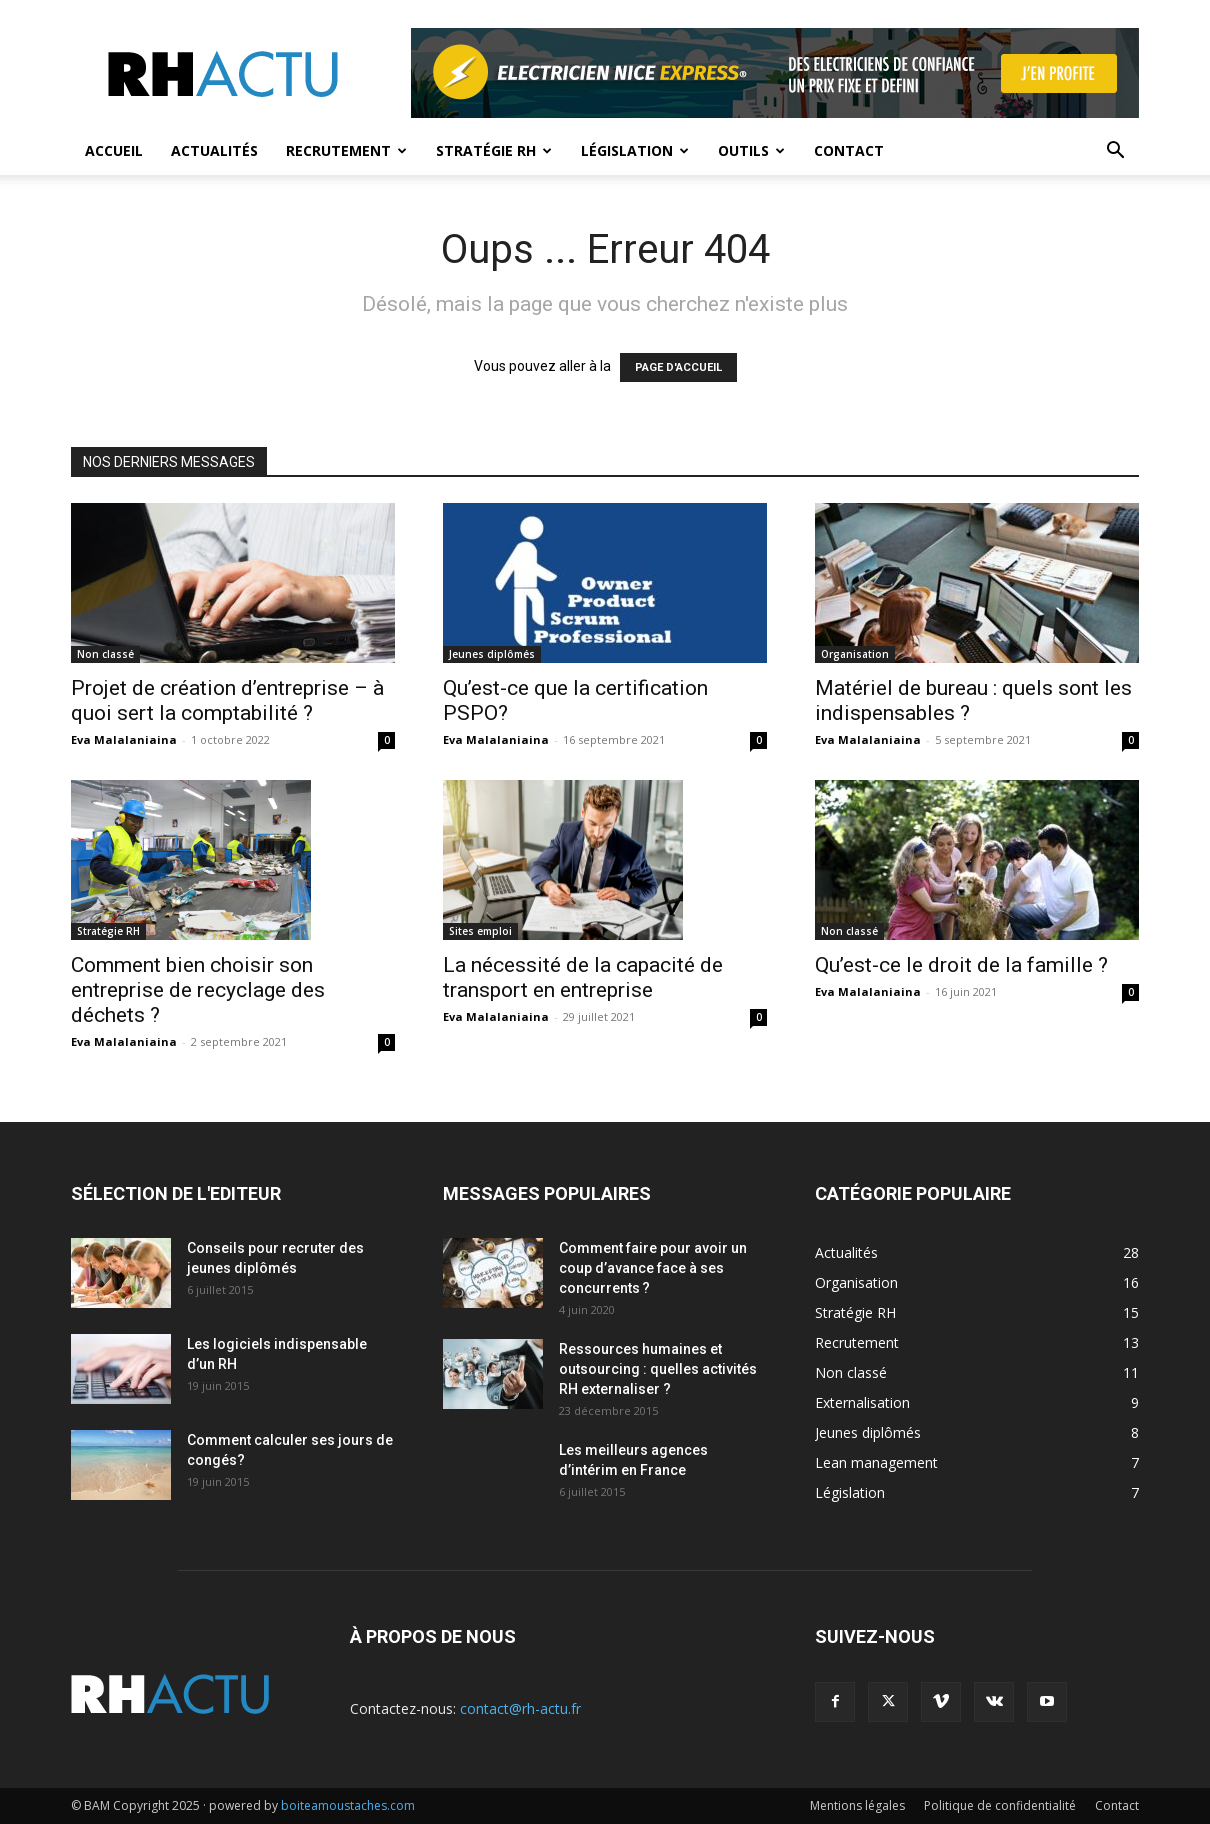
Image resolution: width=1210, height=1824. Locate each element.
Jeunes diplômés (492, 654)
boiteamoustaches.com (348, 1805)
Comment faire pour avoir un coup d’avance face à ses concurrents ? (653, 1268)
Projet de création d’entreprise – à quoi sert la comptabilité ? (227, 700)
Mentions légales (857, 1805)
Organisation (855, 654)
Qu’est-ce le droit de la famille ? (961, 965)
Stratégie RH (494, 150)
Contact (849, 150)
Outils (751, 150)
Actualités (214, 150)
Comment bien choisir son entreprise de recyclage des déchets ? (198, 990)
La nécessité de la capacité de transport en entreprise (583, 977)
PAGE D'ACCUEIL (678, 367)
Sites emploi (480, 931)
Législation (635, 150)
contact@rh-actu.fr (520, 1708)
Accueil (114, 150)
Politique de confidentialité (1000, 1805)
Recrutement (346, 150)
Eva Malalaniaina (124, 739)
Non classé (105, 654)
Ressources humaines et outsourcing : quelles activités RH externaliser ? (658, 1369)
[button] (1115, 152)
